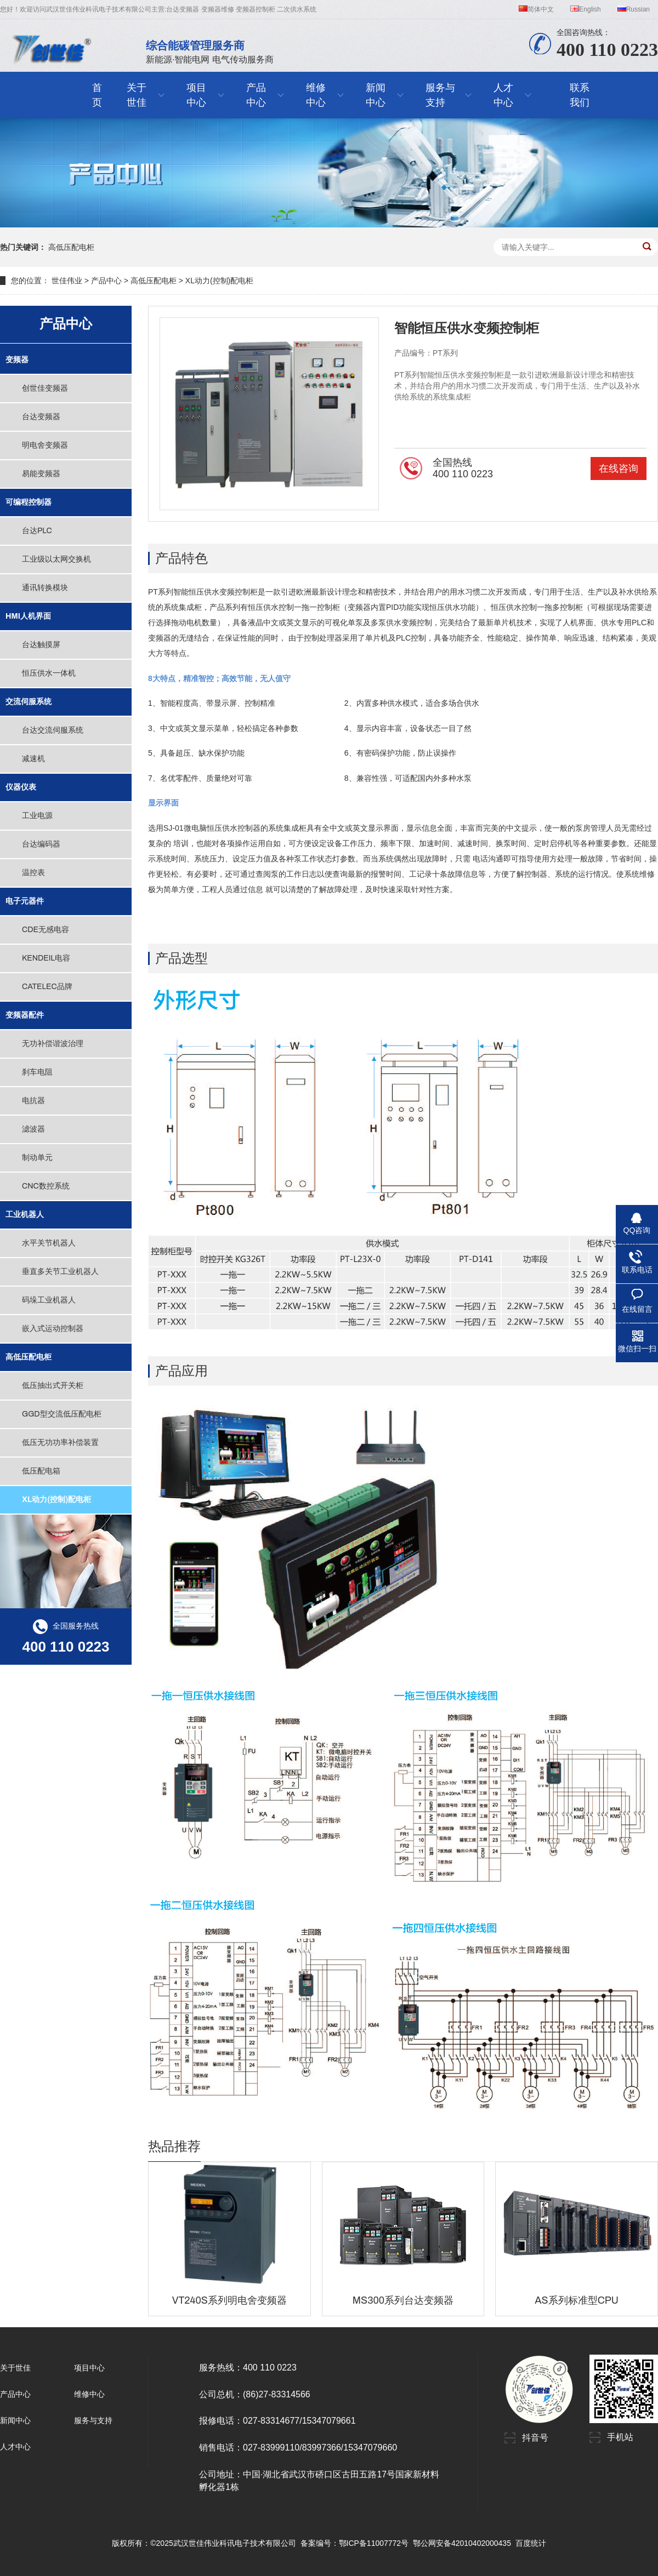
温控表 (33, 873)
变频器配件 (24, 1015)
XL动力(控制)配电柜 (219, 280)
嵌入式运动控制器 (52, 1328)
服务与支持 (93, 2420)
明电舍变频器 (45, 445)
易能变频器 (41, 474)
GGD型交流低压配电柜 (61, 1414)
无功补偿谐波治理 (52, 1043)
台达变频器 (41, 417)
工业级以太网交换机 (56, 559)
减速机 (33, 759)
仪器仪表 (20, 787)
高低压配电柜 (71, 247)
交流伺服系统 (28, 702)
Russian (633, 9)
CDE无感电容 (45, 930)
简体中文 (536, 9)
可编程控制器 (28, 502)
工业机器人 (24, 1214)
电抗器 (33, 1100)
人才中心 (15, 2446)
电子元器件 (24, 901)
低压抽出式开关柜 (52, 1385)
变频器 (17, 360)
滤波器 (33, 1129)
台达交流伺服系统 (52, 730)
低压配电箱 (41, 1471)
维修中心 (89, 2394)
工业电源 (37, 816)
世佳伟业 (67, 280)
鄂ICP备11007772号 (374, 2543)
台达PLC (37, 531)
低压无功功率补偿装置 (60, 1442)
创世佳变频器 (45, 388)
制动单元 (37, 1157)
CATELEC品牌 (47, 987)
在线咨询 (618, 468)
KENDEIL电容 (46, 958)
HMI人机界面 (28, 616)
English (585, 9)
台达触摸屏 (41, 645)
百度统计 (530, 2543)
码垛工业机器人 (49, 1300)
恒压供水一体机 (49, 673)
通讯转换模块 (45, 588)
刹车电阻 (37, 1072)
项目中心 (89, 2367)
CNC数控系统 (46, 1186)
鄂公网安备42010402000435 (462, 2543)
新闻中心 (15, 2420)
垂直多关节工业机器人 (60, 1271)
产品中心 (106, 280)
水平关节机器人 (49, 1243)
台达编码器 (41, 844)
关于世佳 (15, 2367)
